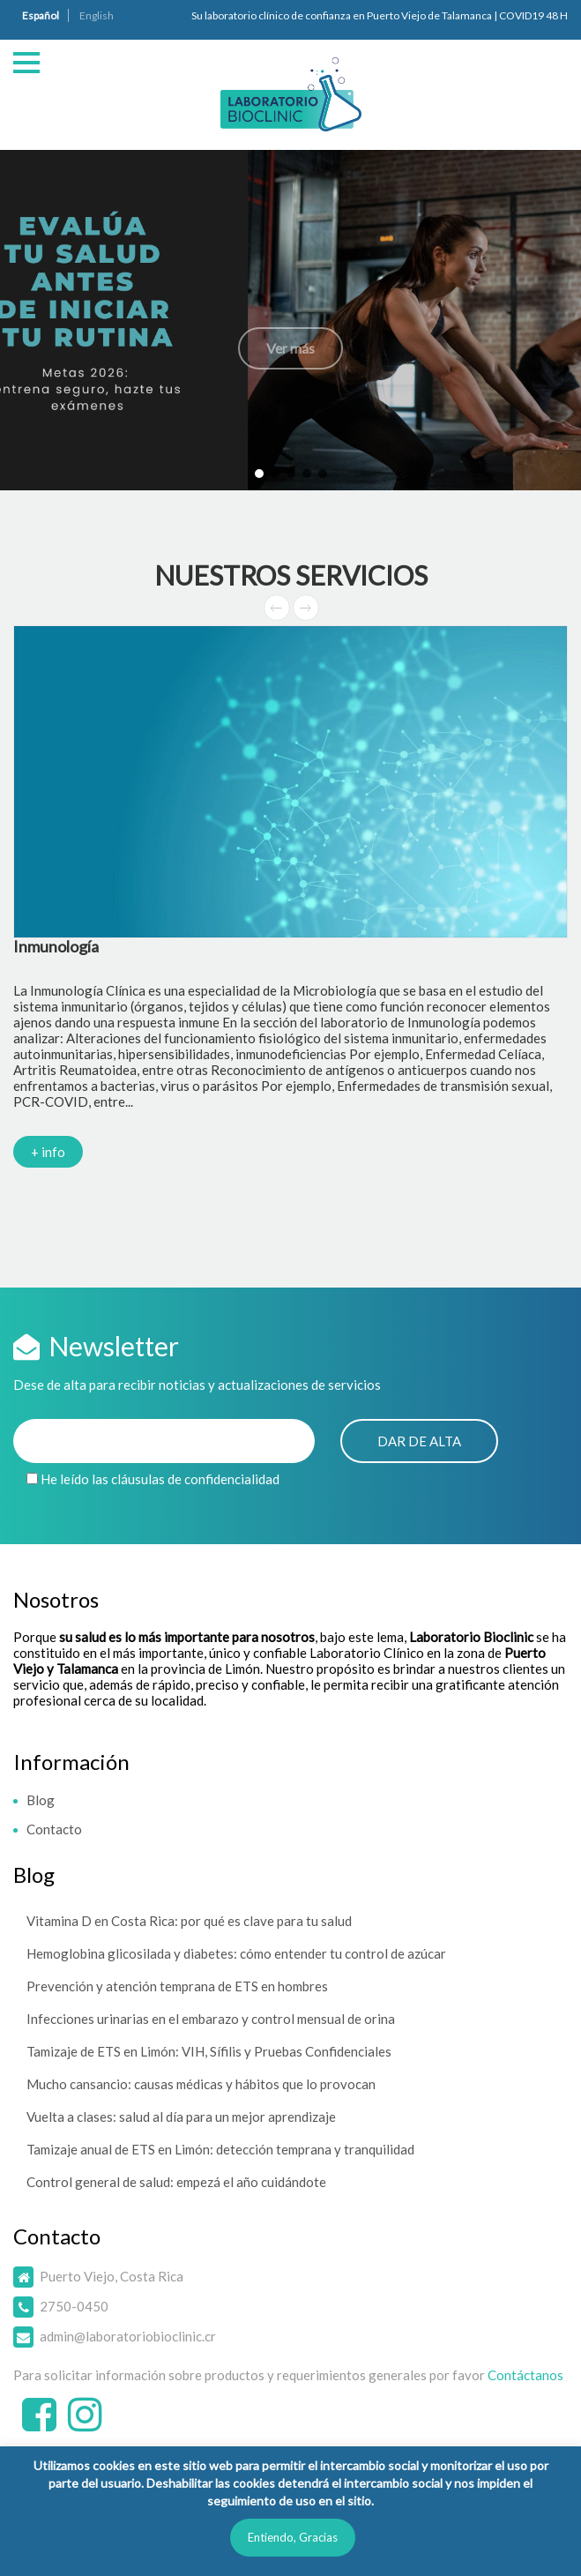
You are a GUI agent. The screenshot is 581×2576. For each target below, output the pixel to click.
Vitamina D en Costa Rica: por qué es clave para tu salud (189, 1921)
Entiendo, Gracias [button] (293, 2537)
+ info (48, 1152)
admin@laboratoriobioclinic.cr (128, 2336)
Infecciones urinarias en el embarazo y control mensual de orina (210, 2019)
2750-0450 (74, 2306)
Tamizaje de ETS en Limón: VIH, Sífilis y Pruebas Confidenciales (208, 2051)
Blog (40, 1800)
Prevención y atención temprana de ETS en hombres (177, 1986)
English (96, 15)
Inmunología (56, 946)
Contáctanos (525, 2375)
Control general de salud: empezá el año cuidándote (176, 2182)
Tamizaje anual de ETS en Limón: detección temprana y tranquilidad (220, 2149)
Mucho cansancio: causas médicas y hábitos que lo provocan (201, 2084)
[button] (290, 320)
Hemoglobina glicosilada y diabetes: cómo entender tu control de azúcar (236, 1953)
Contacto (54, 1829)
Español (40, 15)
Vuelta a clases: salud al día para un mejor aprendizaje (181, 2116)
